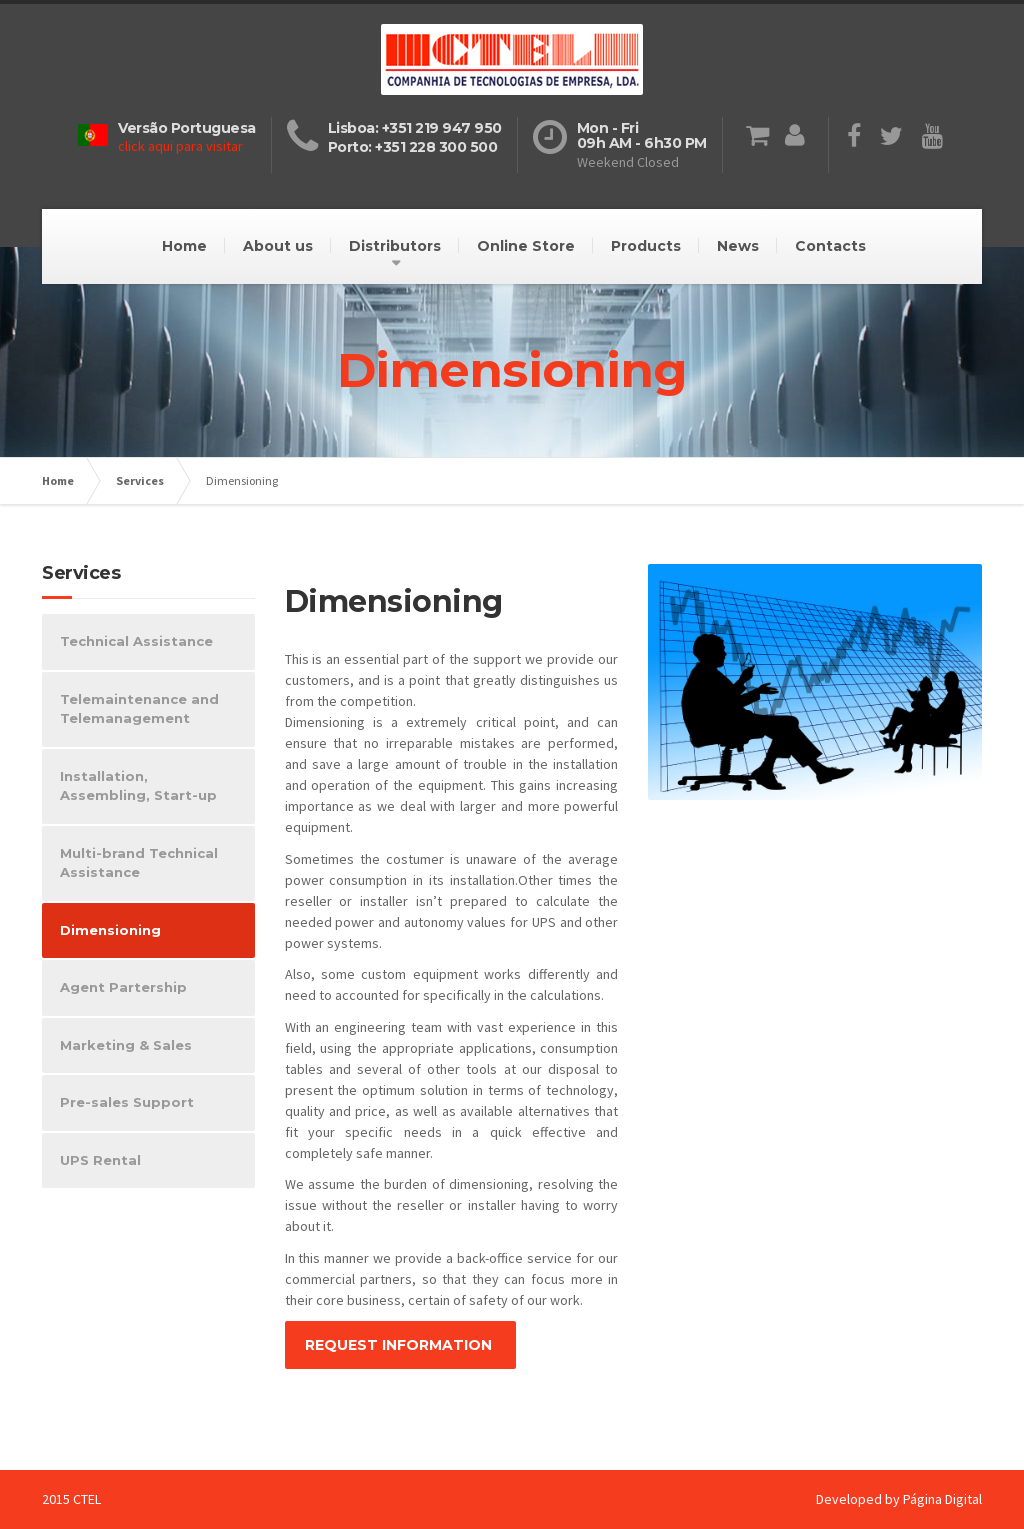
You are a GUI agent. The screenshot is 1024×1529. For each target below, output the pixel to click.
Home (184, 246)
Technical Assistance (136, 641)
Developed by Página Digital (899, 1499)
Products (646, 246)
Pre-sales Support (127, 1102)
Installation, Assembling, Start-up (138, 786)
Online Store (526, 246)
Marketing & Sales (126, 1045)
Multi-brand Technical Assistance (139, 863)
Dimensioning (110, 930)
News (738, 246)
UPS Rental (100, 1160)
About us (278, 246)
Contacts (830, 246)
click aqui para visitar (180, 146)
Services (140, 480)
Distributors (395, 246)
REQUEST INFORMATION (400, 1345)
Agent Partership (123, 987)
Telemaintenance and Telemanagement (139, 709)
